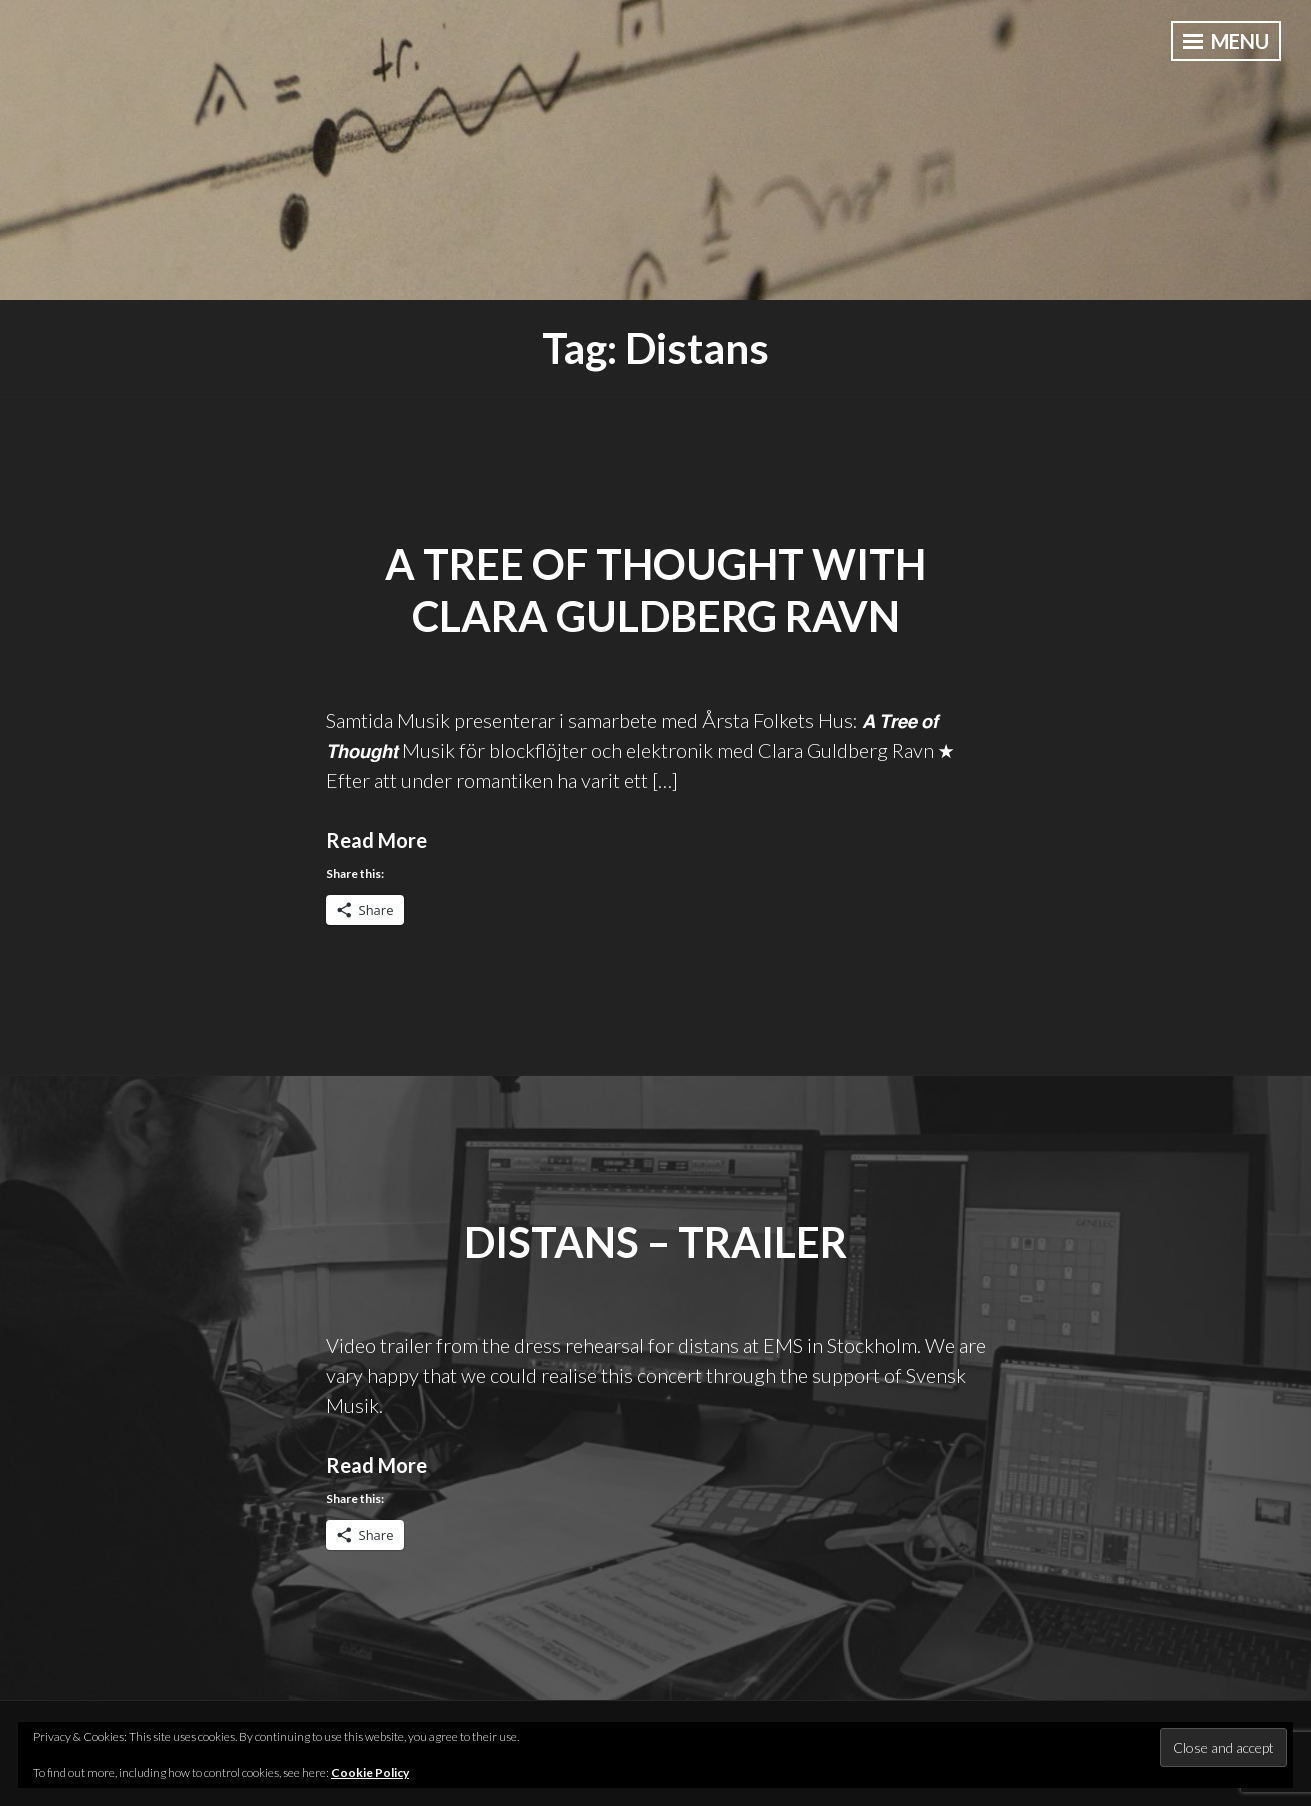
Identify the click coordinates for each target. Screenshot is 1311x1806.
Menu (1226, 41)
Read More (376, 840)
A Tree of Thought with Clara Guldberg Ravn (655, 590)
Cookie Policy (370, 1772)
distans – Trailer (655, 1242)
